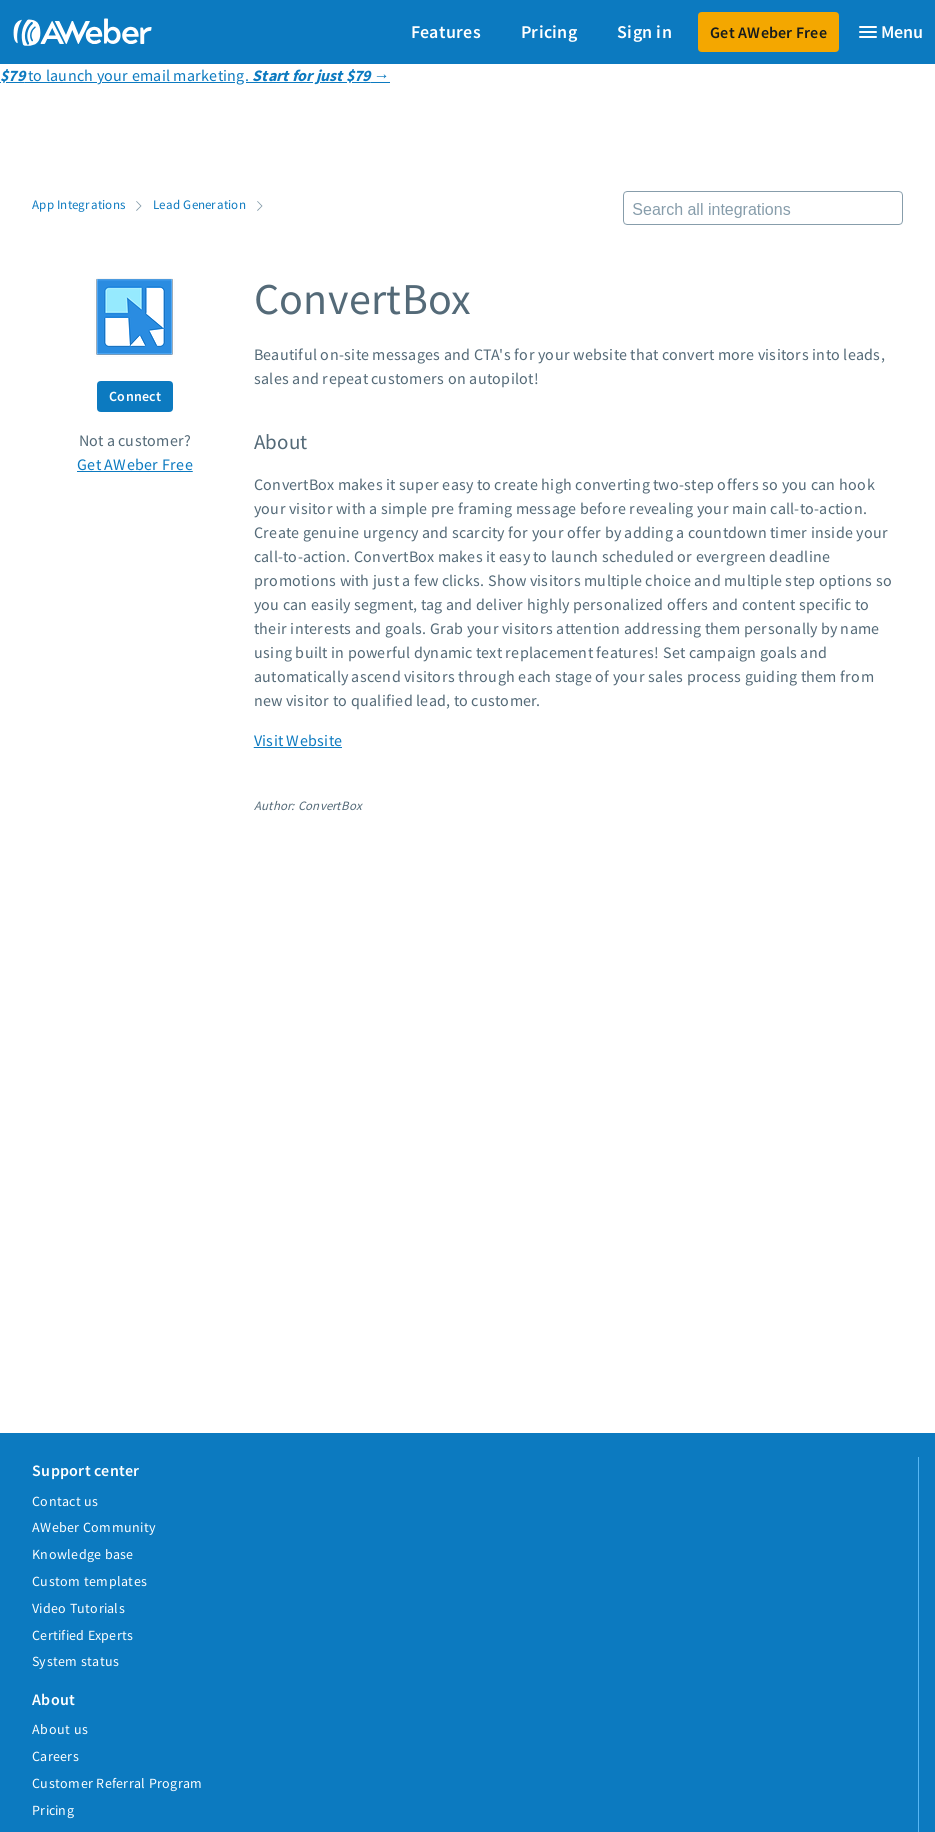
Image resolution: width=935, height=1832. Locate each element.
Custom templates (89, 1581)
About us (60, 1729)
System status (75, 1661)
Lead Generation (199, 204)
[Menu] (890, 32)
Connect (135, 396)
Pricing (549, 31)
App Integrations (78, 204)
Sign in (644, 31)
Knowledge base (83, 1554)
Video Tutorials (78, 1608)
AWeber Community (94, 1527)
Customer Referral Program (117, 1783)
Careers (55, 1756)
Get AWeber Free (768, 32)
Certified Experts (82, 1635)
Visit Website (298, 740)
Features (446, 31)
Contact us (65, 1501)
